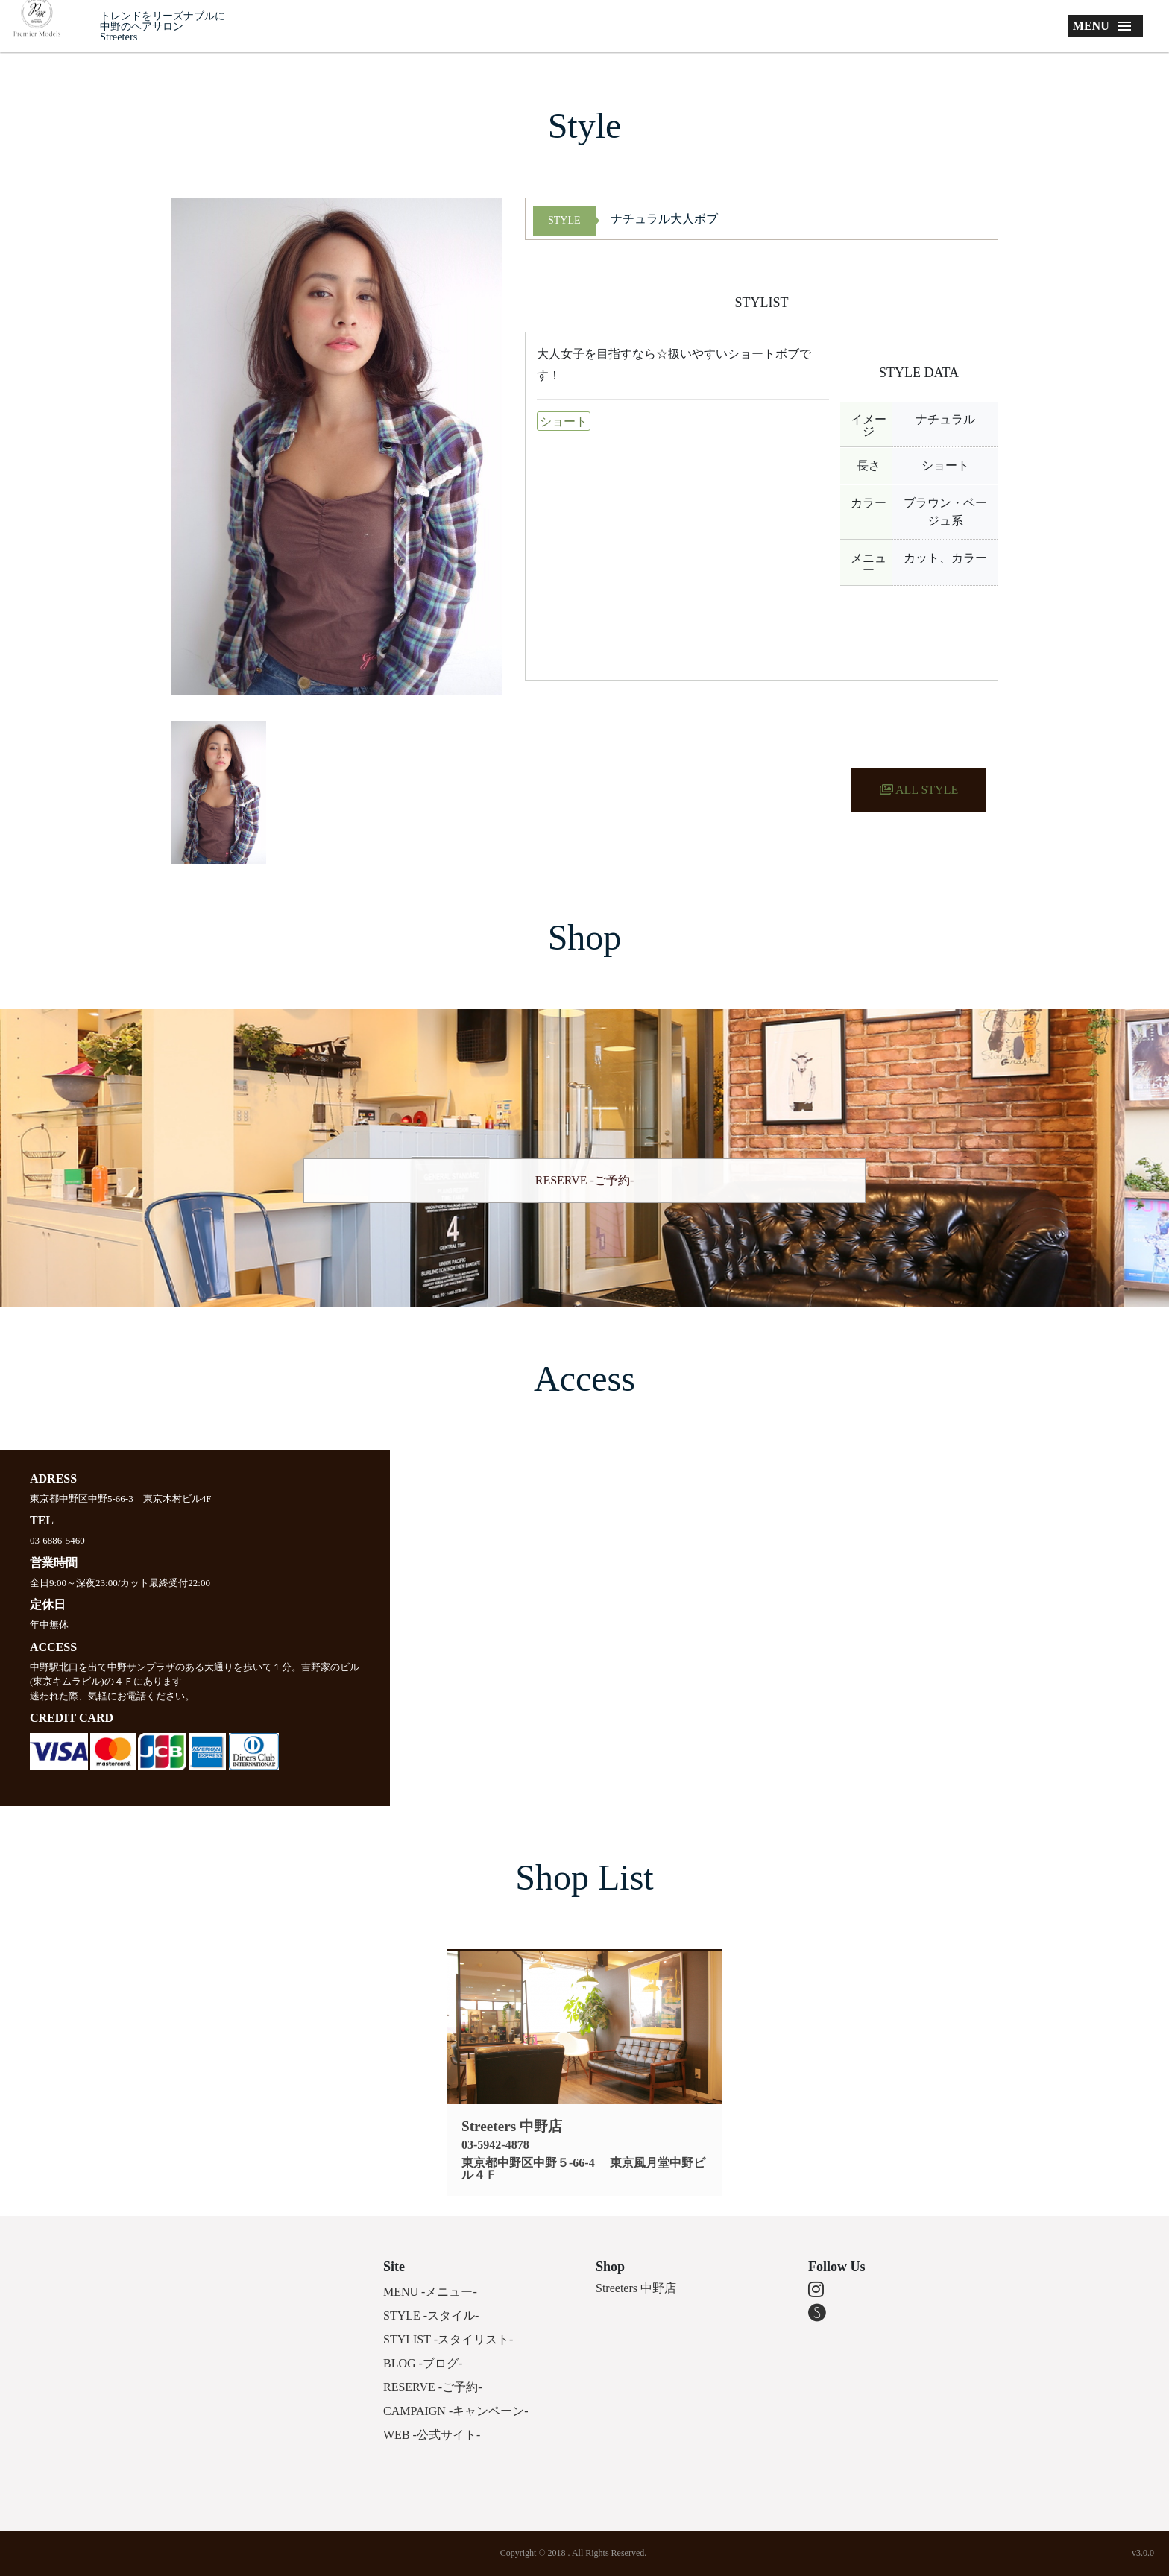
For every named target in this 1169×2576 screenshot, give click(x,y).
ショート (563, 421)
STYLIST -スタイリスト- (448, 2339)
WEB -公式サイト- (431, 2434)
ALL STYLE (919, 789)
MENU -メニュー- (430, 2291)
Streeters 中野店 (636, 2288)
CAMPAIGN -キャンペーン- (456, 2411)
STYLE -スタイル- (431, 2315)
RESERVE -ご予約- (584, 1180)
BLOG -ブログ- (422, 2363)
